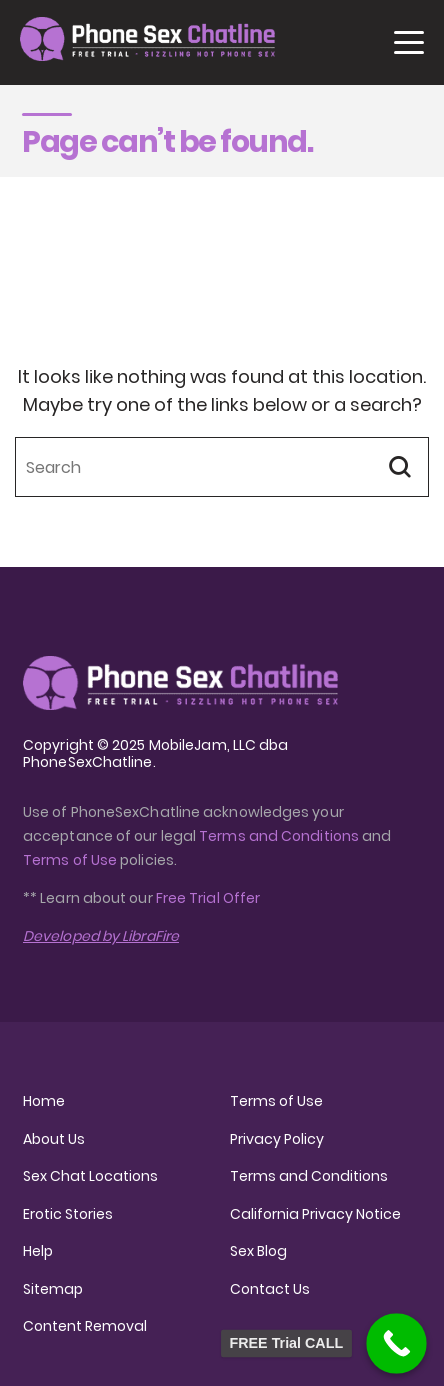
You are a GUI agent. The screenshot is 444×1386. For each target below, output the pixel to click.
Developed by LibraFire (101, 936)
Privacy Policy (277, 1139)
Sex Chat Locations (90, 1176)
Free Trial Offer (208, 898)
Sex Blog (258, 1251)
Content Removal (85, 1326)
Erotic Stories (68, 1214)
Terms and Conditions (279, 836)
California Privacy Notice (315, 1214)
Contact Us (270, 1289)
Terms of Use (71, 860)
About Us (54, 1139)
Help (38, 1251)
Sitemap (53, 1289)
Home (44, 1101)
